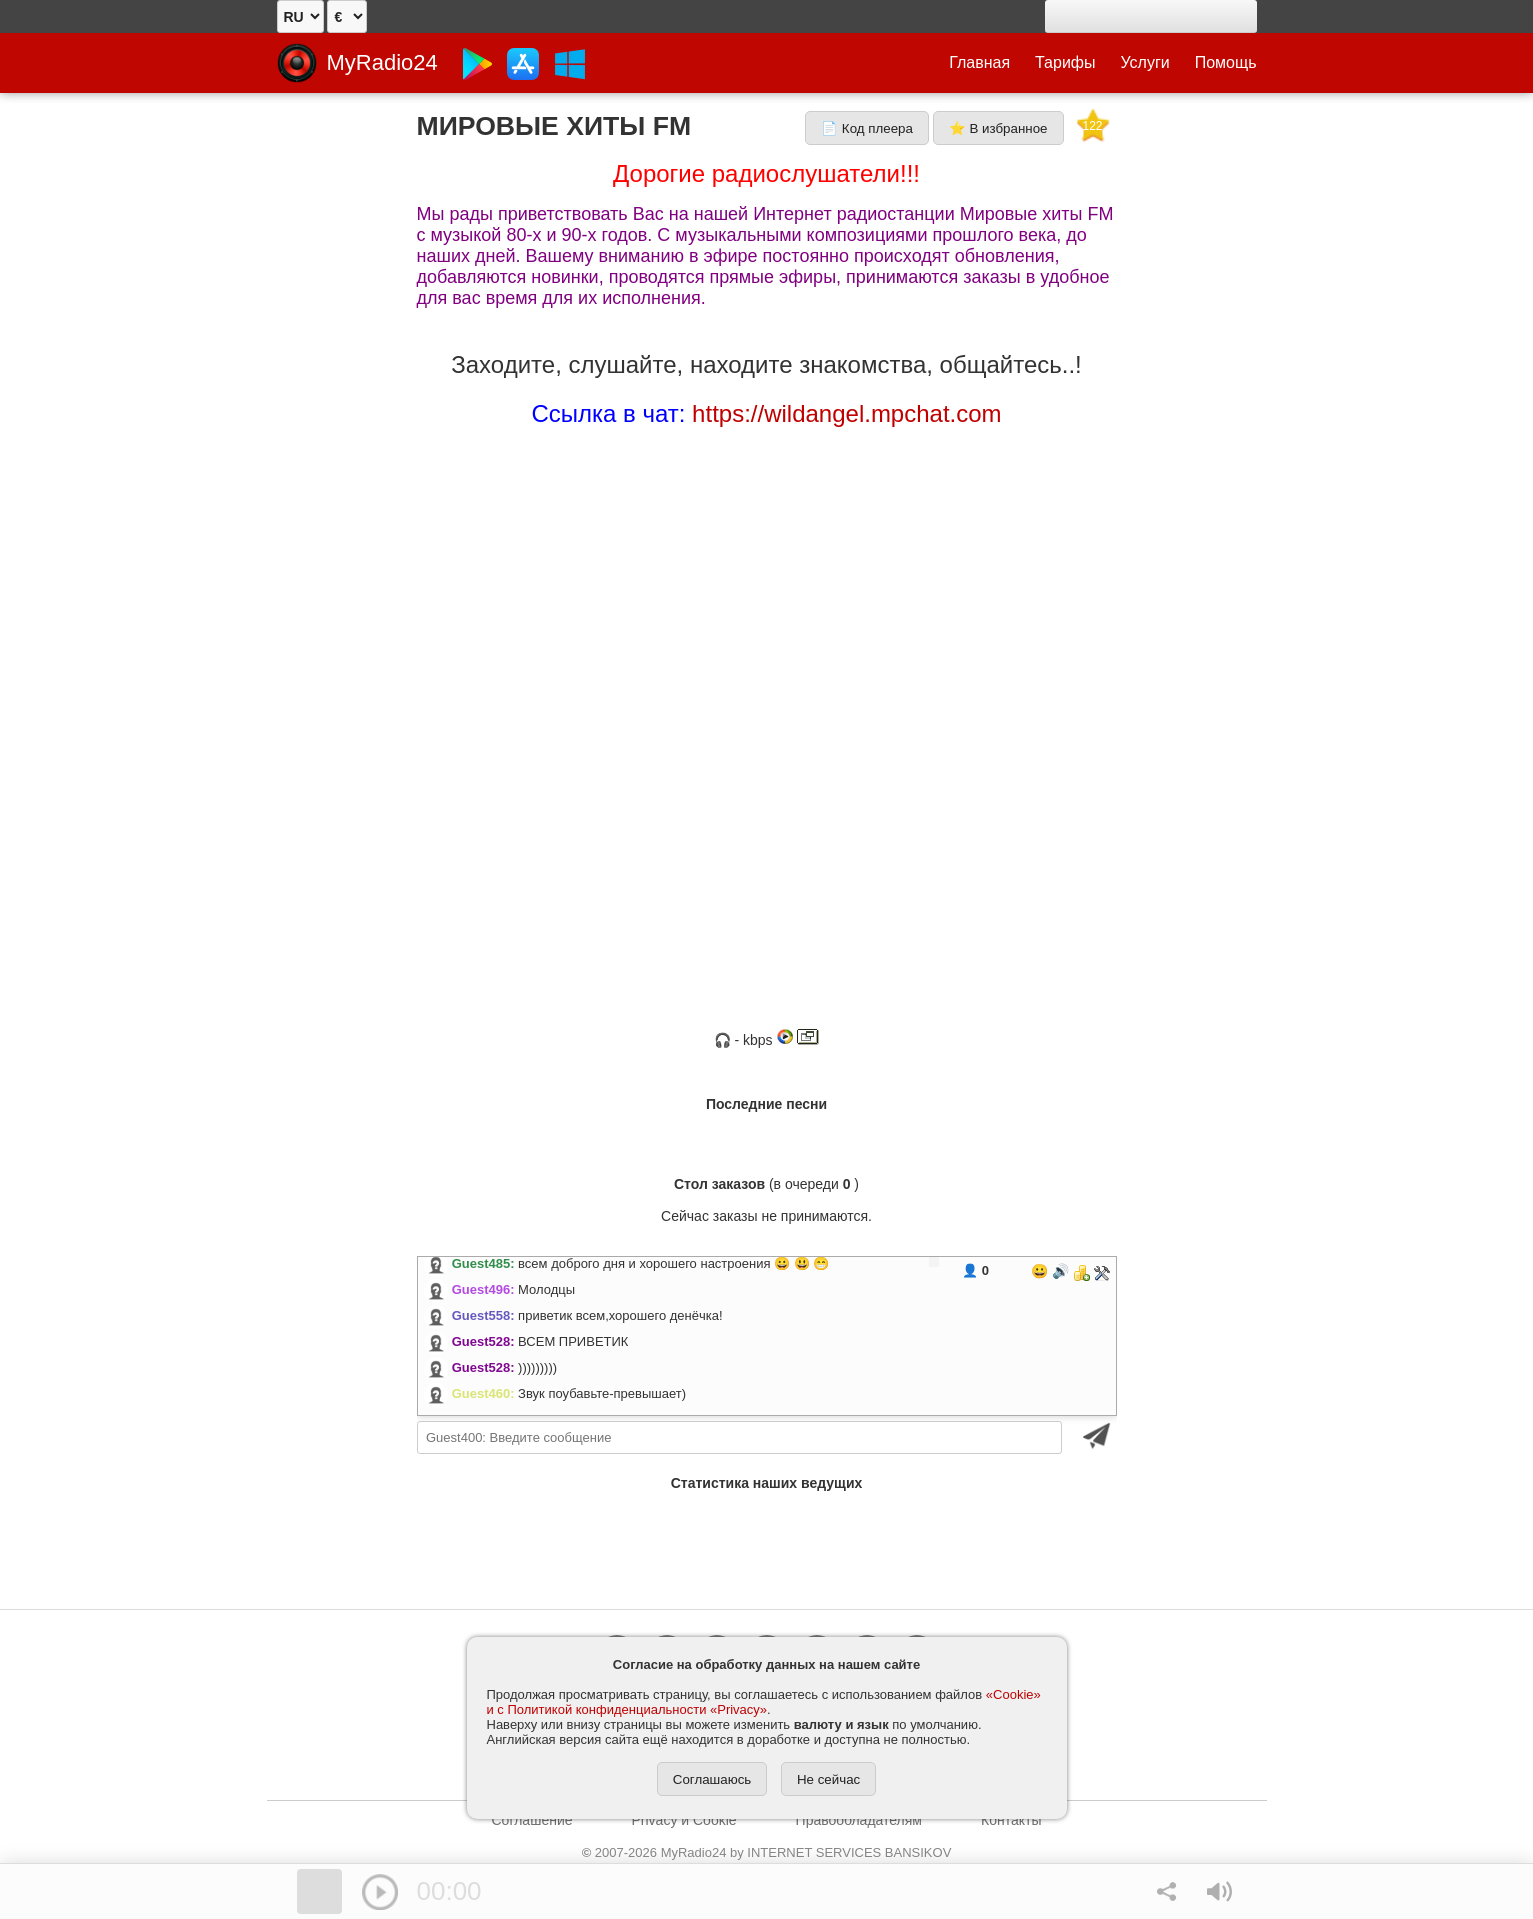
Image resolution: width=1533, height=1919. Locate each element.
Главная (979, 62)
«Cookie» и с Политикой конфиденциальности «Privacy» (764, 1702)
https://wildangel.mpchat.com (846, 413)
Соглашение (532, 1820)
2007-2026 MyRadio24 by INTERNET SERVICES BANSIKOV (767, 1852)
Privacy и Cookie (684, 1820)
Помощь (1226, 62)
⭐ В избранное (998, 128)
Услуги (1145, 62)
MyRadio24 (382, 62)
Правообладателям (859, 1820)
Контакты (1011, 1820)
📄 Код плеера (867, 128)
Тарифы (1065, 62)
